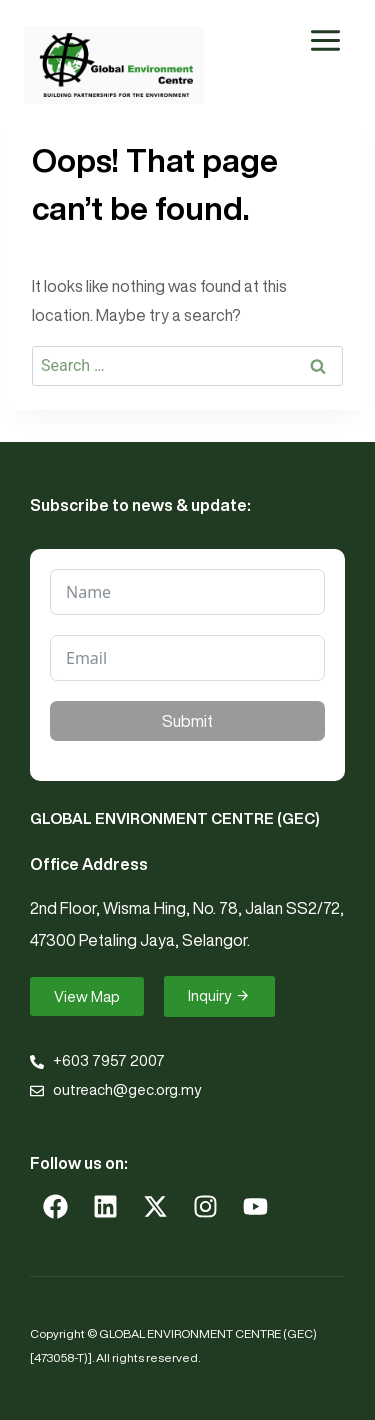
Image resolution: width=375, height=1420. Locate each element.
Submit (187, 721)
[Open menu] (325, 40)
